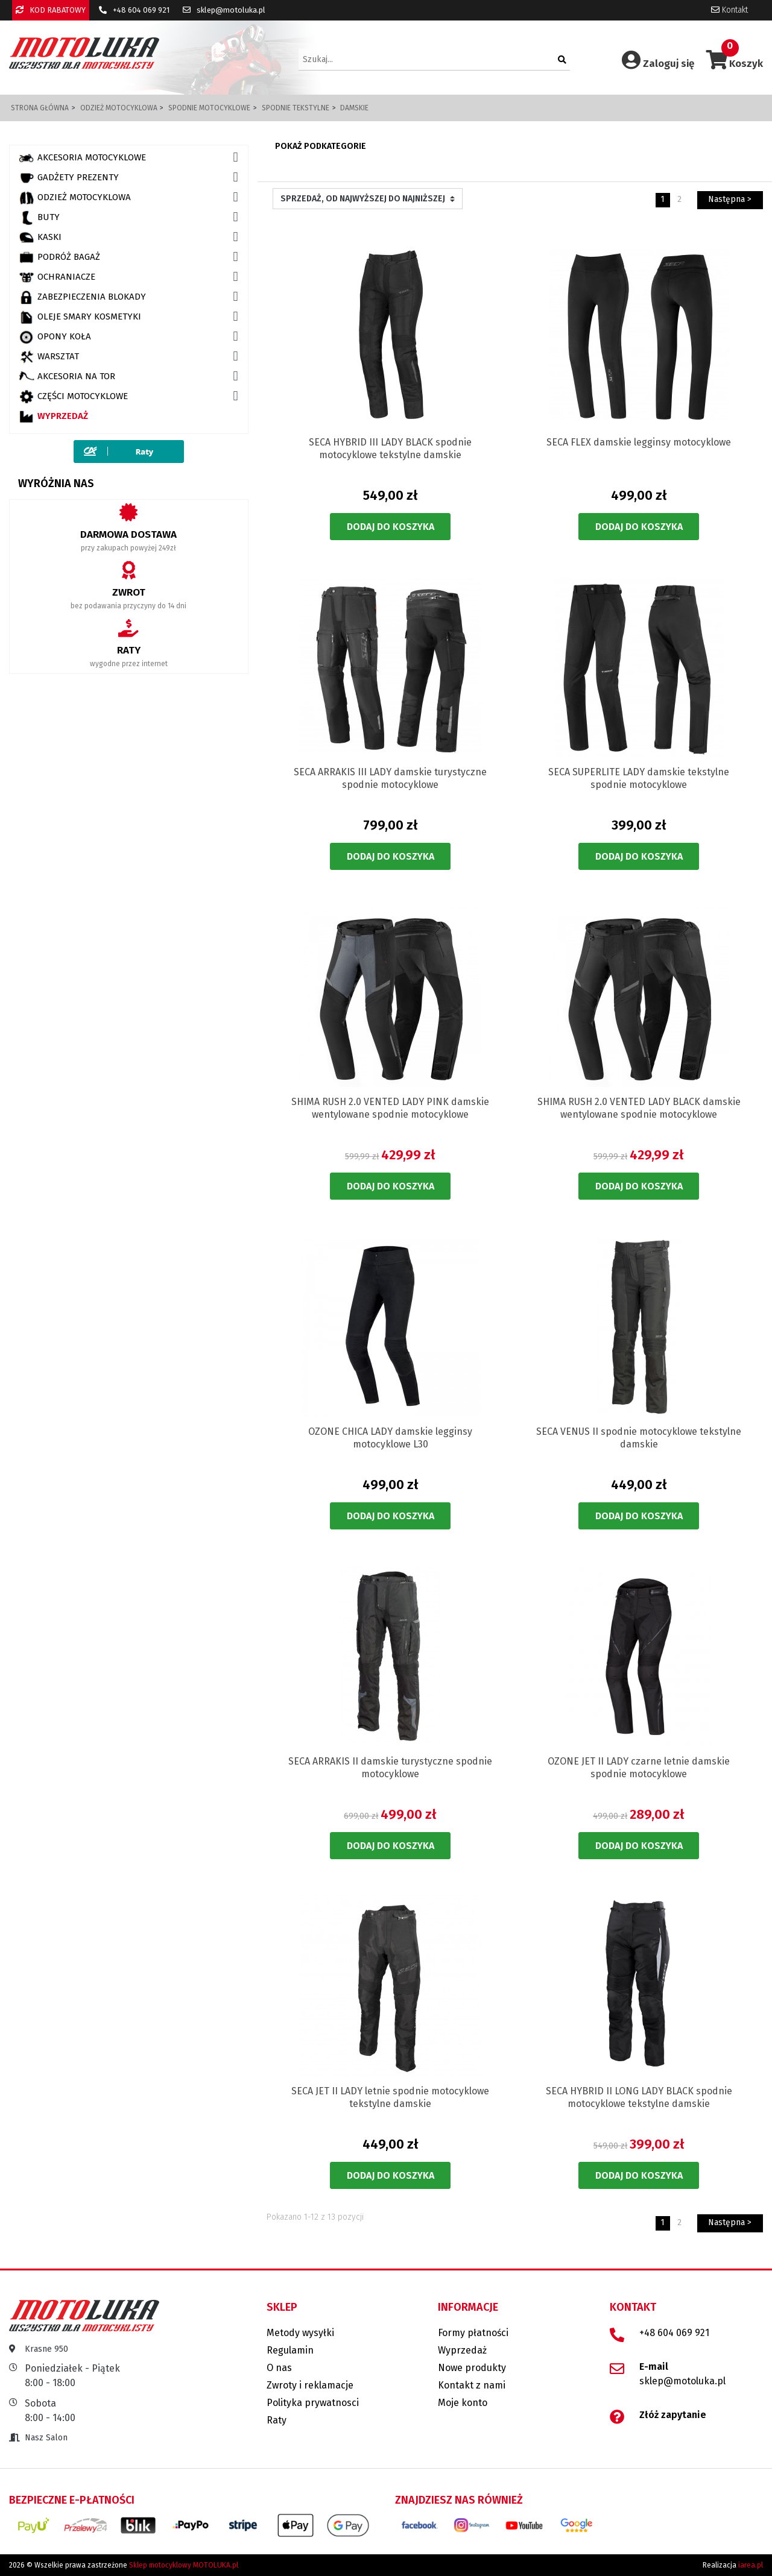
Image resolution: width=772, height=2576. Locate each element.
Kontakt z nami (471, 2385)
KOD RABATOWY (51, 9)
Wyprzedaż (53, 416)
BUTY (39, 217)
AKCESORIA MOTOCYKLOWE (82, 158)
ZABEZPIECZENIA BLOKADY (82, 297)
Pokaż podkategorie (320, 146)
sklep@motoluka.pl (224, 9)
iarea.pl (750, 2565)
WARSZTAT (49, 357)
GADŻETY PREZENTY (69, 178)
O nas (279, 2367)
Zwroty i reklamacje (310, 2385)
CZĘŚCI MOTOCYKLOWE (73, 397)
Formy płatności (473, 2332)
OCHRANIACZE (57, 277)
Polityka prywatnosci (313, 2402)
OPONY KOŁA (55, 337)
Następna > (729, 199)
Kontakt (729, 10)
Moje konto (462, 2402)
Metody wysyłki (300, 2332)
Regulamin (290, 2350)
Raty (276, 2420)
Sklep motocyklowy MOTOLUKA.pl (183, 2565)
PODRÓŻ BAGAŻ (59, 257)
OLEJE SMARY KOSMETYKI (80, 317)
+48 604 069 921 (134, 9)
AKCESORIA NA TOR (67, 377)
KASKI (40, 237)
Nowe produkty (472, 2367)
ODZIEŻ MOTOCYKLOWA (75, 198)
